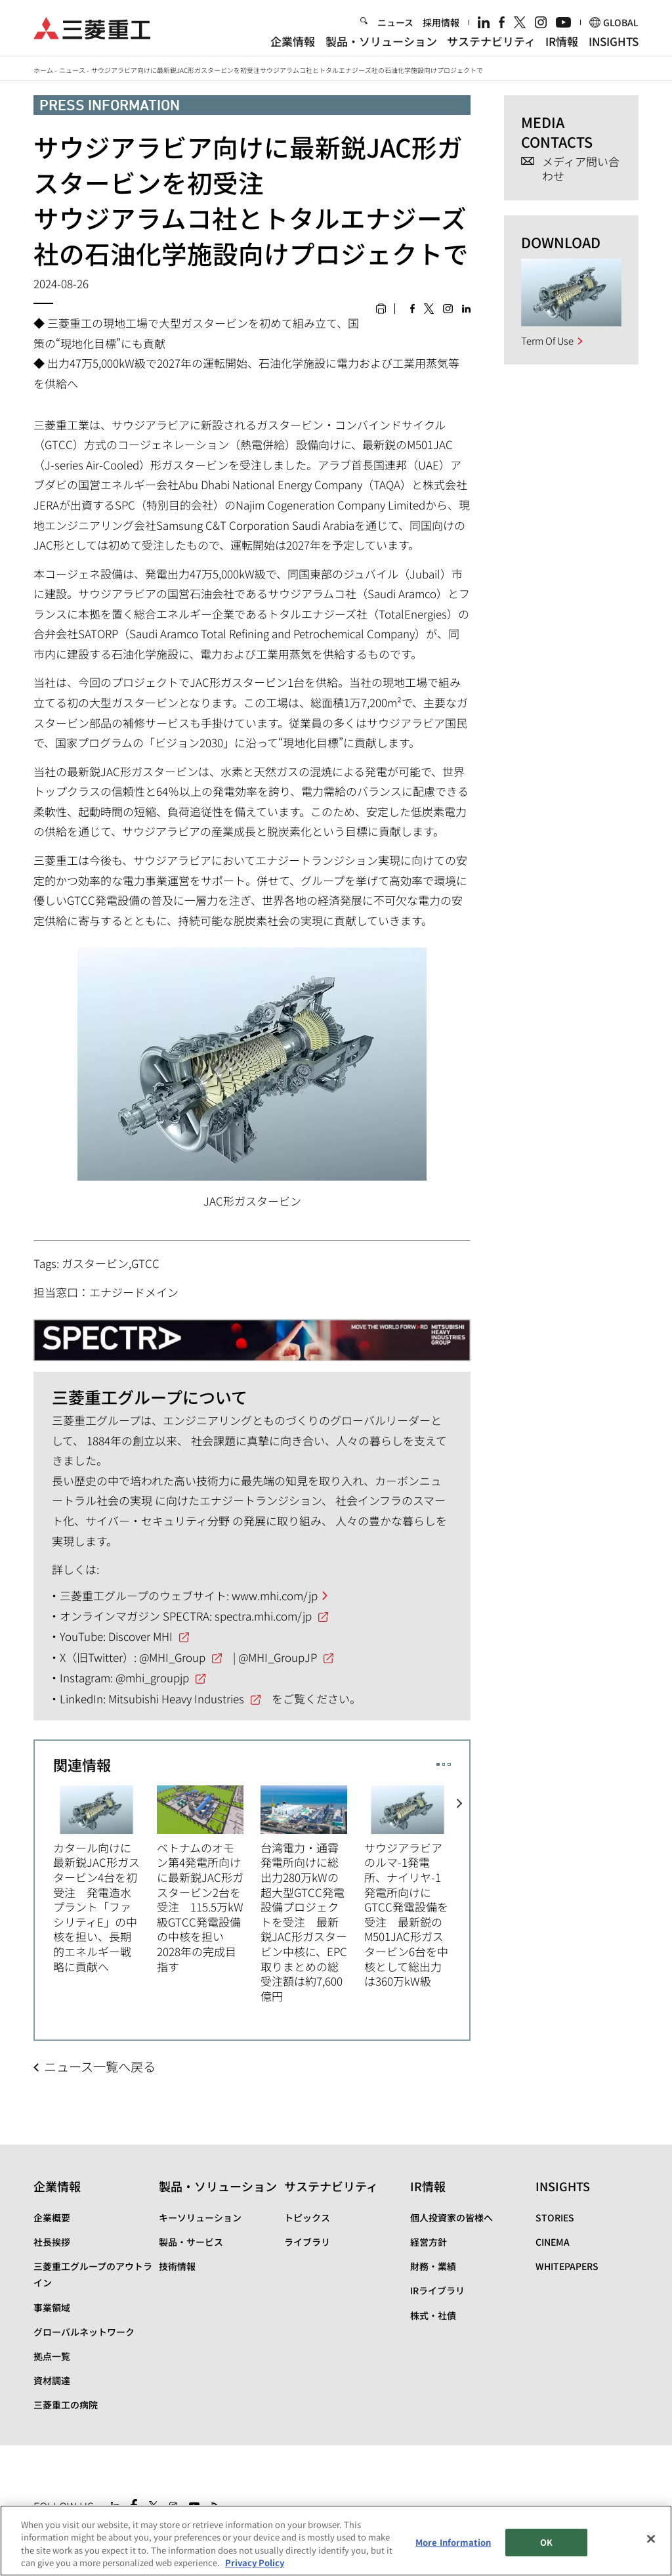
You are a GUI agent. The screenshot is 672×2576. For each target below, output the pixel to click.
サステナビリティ (491, 41)
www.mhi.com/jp (275, 1595)
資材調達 (51, 2380)
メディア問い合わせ (581, 169)
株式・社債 (433, 2315)
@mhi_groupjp (152, 1677)
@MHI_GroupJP (277, 1657)
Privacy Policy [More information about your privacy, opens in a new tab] (254, 2562)
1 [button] (438, 1764)
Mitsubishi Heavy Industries (176, 1698)
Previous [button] (44, 1885)
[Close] (651, 2538)
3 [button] (449, 1764)
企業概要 (51, 2217)
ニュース (395, 22)
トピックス (307, 2217)
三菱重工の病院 (65, 2404)
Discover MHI (140, 1636)
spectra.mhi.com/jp (263, 1615)
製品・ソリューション (381, 41)
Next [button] (460, 1885)
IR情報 (561, 41)
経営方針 (428, 2241)
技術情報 (177, 2266)
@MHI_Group (172, 1657)
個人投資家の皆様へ (451, 2217)
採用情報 (441, 22)
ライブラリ (307, 2241)
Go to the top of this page (627, 2503)
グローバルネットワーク (84, 2331)
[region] (336, 2540)
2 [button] (444, 1764)
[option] (105, 1878)
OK (546, 2542)
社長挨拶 (51, 2241)
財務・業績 (433, 2266)
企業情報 (292, 41)
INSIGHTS (614, 41)
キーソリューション (200, 2217)
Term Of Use (547, 340)
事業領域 (51, 2307)
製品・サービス (191, 2241)
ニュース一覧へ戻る (100, 2066)
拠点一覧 (51, 2356)
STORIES (555, 2217)
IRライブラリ (437, 2290)
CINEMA (553, 2241)
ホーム (43, 70)
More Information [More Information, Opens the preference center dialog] (453, 2542)
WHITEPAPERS (567, 2266)
